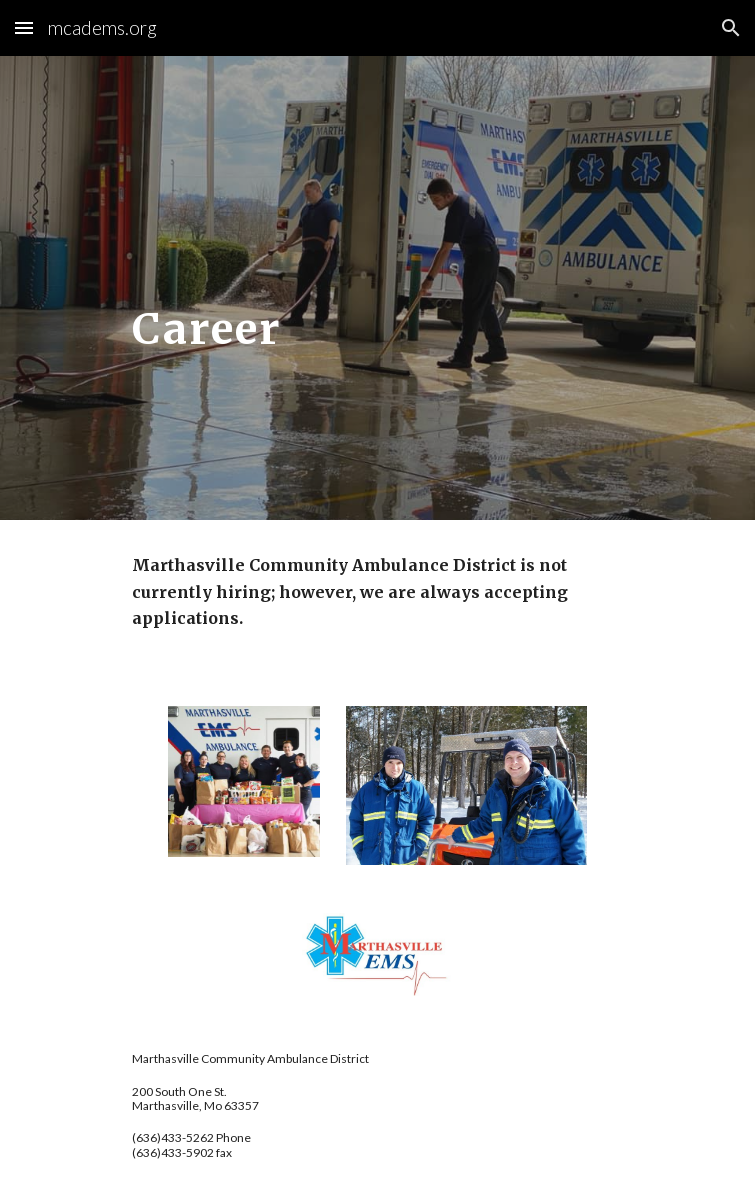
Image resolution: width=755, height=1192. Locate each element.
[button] (24, 27)
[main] (377, 288)
